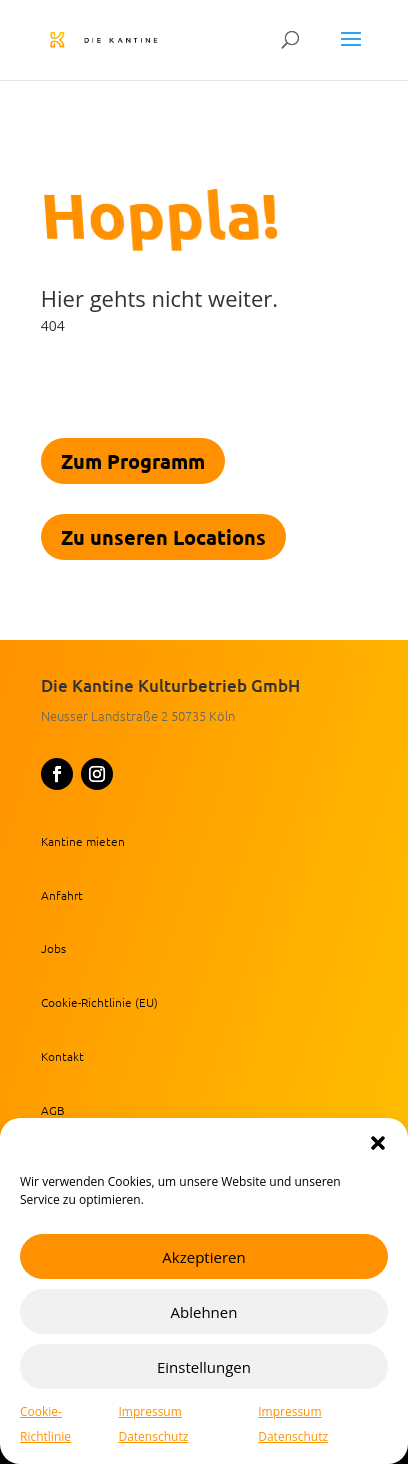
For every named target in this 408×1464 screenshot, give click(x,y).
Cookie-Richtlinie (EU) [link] (99, 1002)
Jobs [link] (53, 948)
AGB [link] (53, 1110)
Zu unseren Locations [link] (163, 537)
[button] (378, 1143)
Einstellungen (204, 1367)
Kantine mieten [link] (83, 841)
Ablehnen (204, 1312)
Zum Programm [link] (133, 461)
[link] (125, 38)
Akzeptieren (203, 1257)
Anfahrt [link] (62, 895)
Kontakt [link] (62, 1056)
